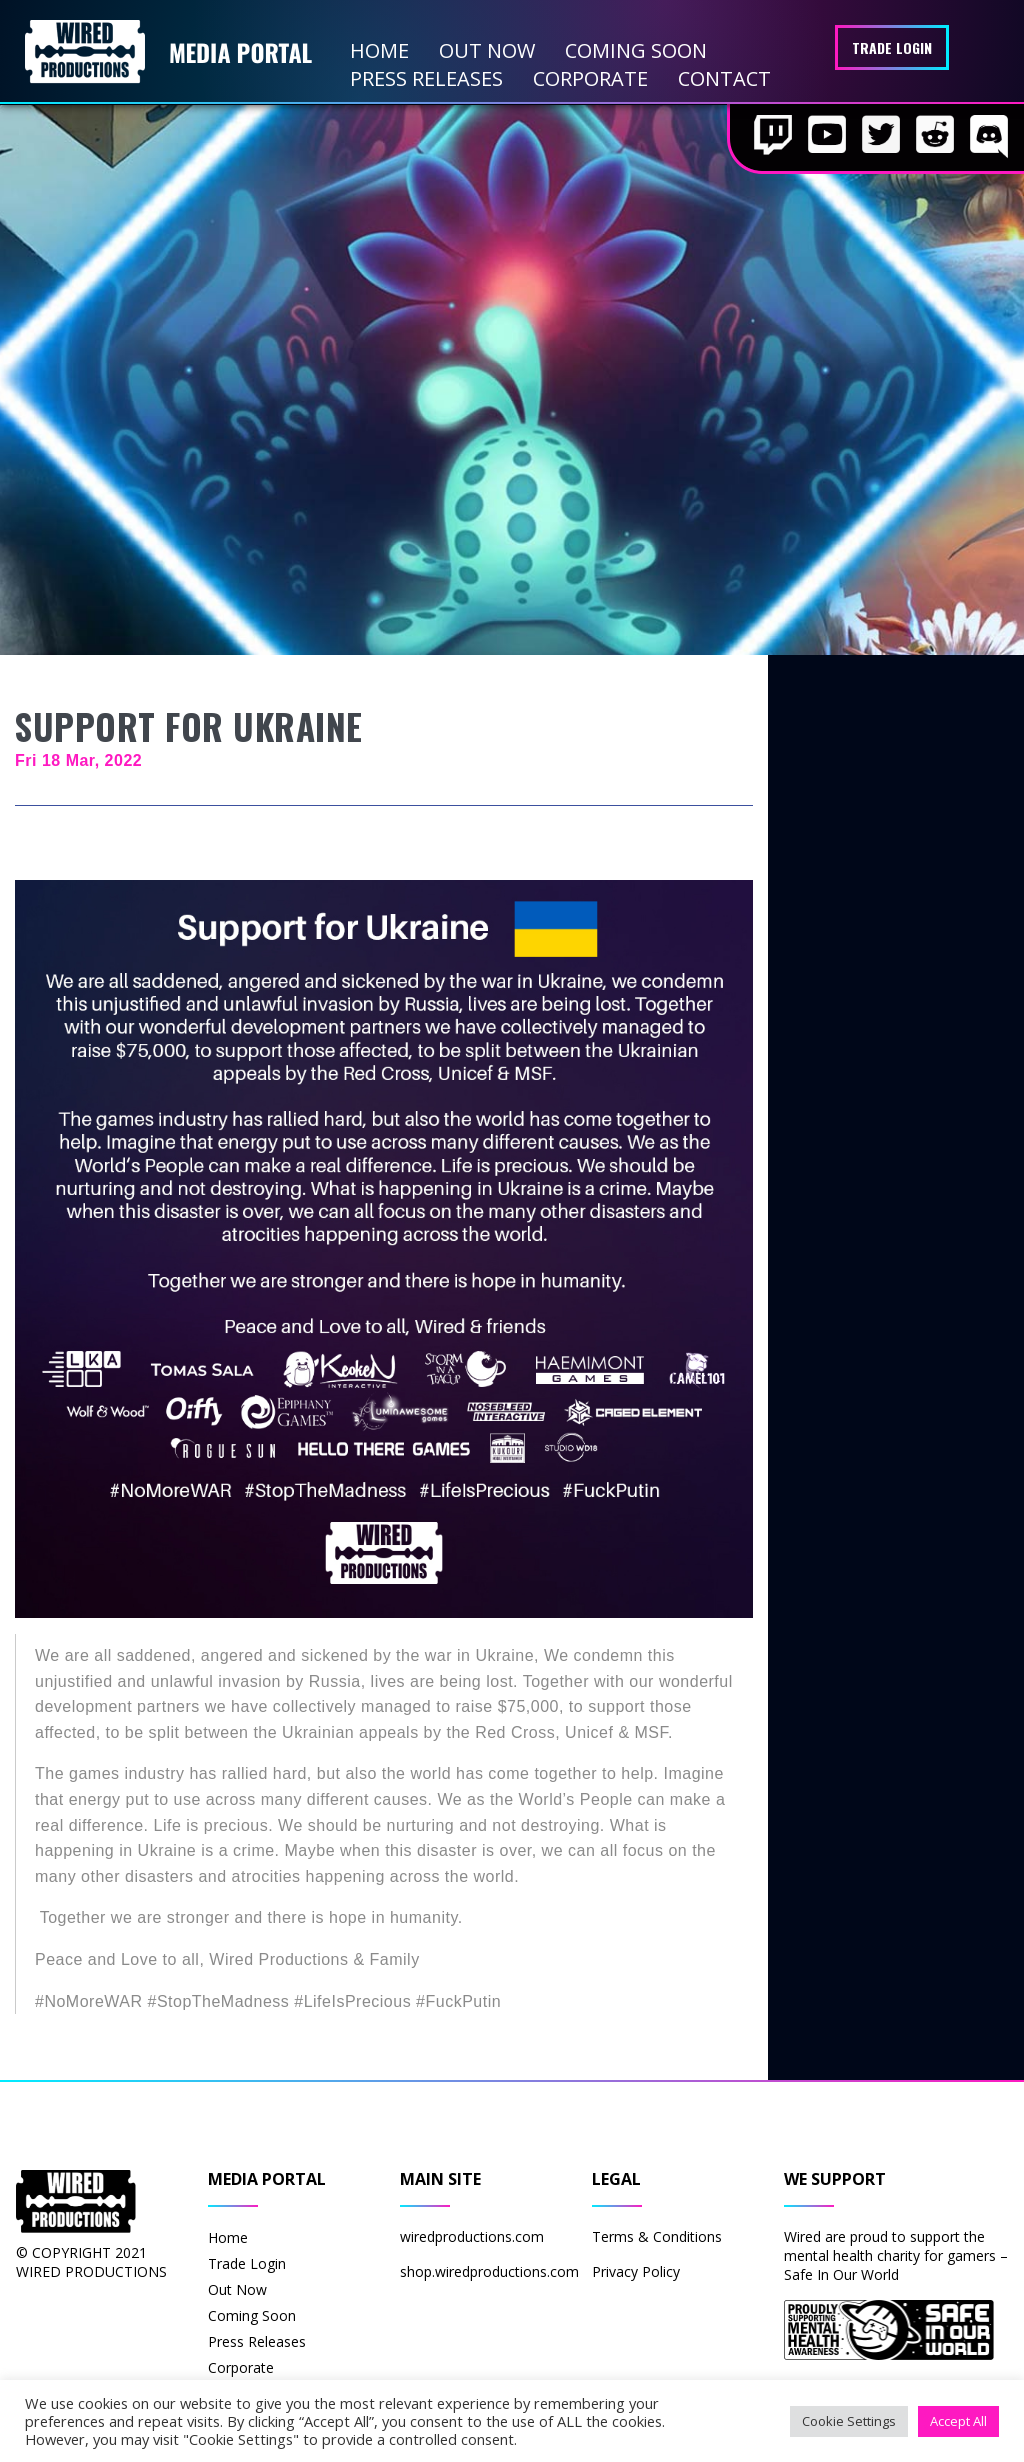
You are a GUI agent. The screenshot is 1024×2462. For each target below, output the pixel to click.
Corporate (590, 78)
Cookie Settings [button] (849, 2421)
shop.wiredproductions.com (489, 2271)
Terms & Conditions (657, 2236)
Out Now (487, 50)
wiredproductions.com (472, 2236)
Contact (724, 78)
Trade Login (892, 47)
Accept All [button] (958, 2421)
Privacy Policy (636, 2271)
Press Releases (426, 78)
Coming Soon (636, 50)
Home (379, 50)
